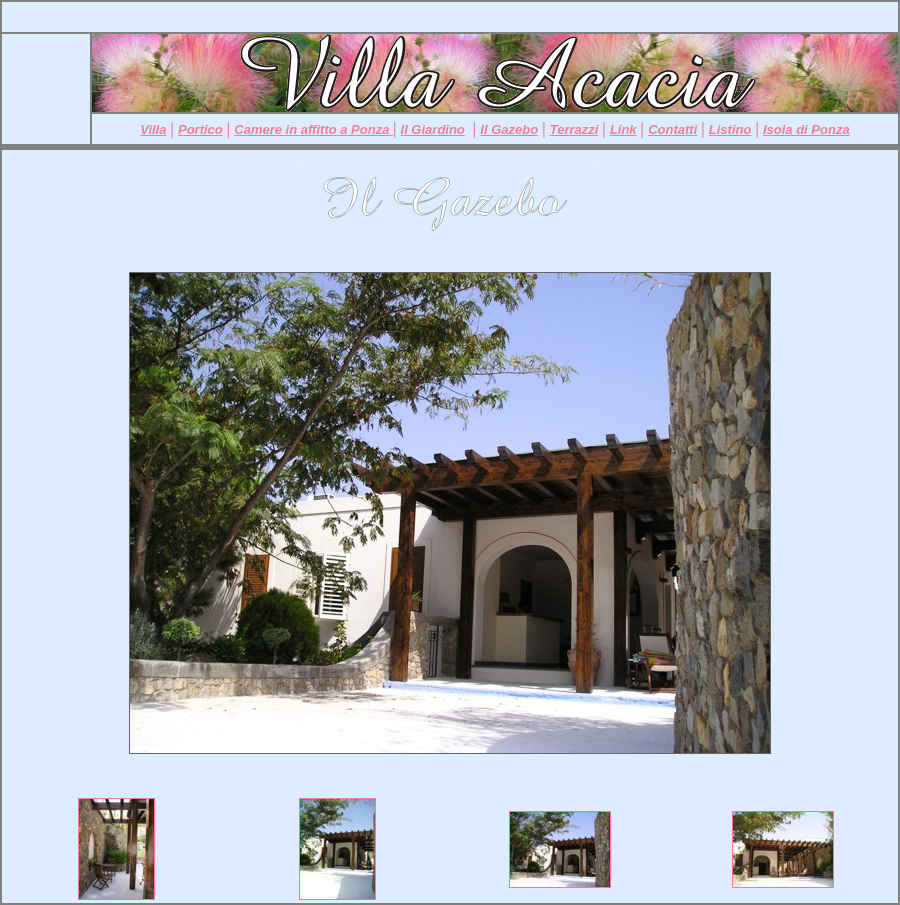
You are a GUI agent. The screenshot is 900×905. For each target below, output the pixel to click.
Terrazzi (574, 129)
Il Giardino (433, 129)
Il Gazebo (509, 129)
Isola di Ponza (806, 129)
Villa (153, 129)
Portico (200, 129)
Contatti (672, 129)
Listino (730, 129)
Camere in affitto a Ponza (313, 129)
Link (623, 129)
